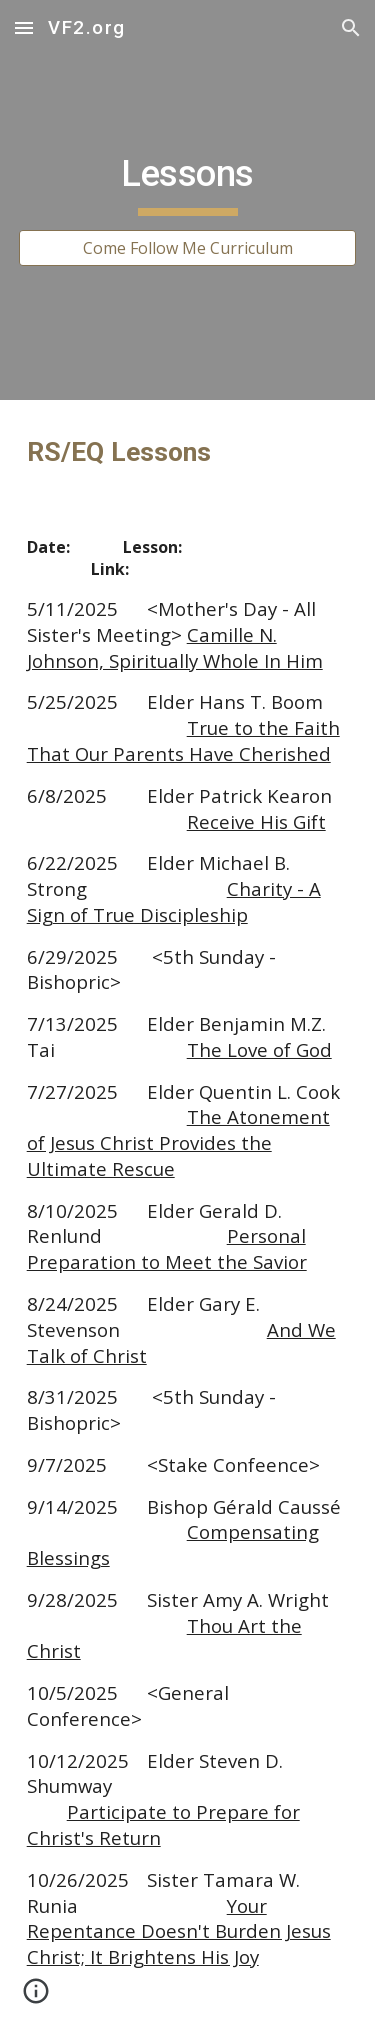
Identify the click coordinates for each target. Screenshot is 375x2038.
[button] (24, 27)
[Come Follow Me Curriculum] (188, 248)
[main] (188, 182)
